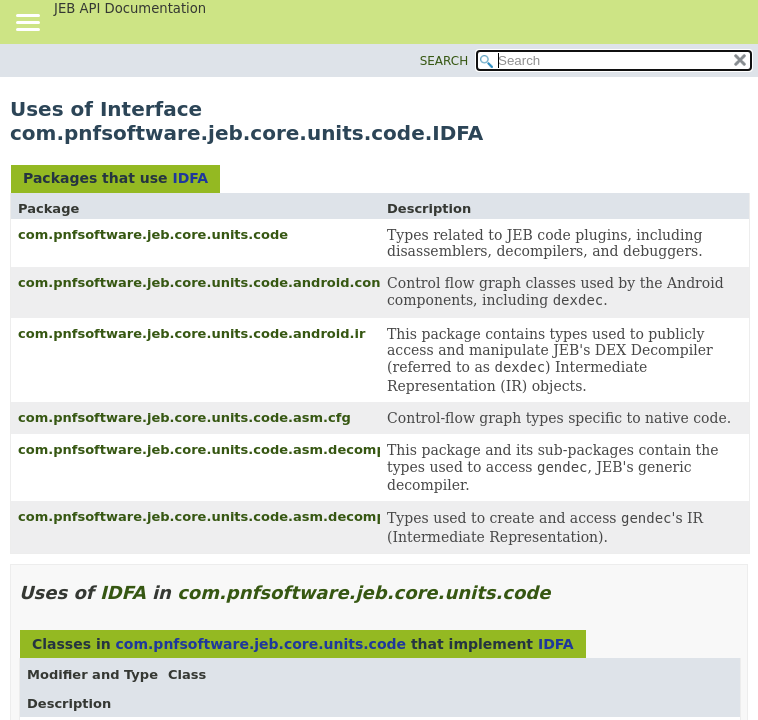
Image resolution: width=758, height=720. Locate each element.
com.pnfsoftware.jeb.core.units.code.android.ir (191, 333)
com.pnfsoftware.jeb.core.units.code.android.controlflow (227, 282)
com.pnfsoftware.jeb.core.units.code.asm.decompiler (214, 449)
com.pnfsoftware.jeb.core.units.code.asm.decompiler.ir (221, 516)
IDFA (190, 178)
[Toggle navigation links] (27, 24)
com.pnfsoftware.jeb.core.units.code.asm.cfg (184, 417)
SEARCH (444, 61)
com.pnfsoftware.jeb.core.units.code (153, 234)
